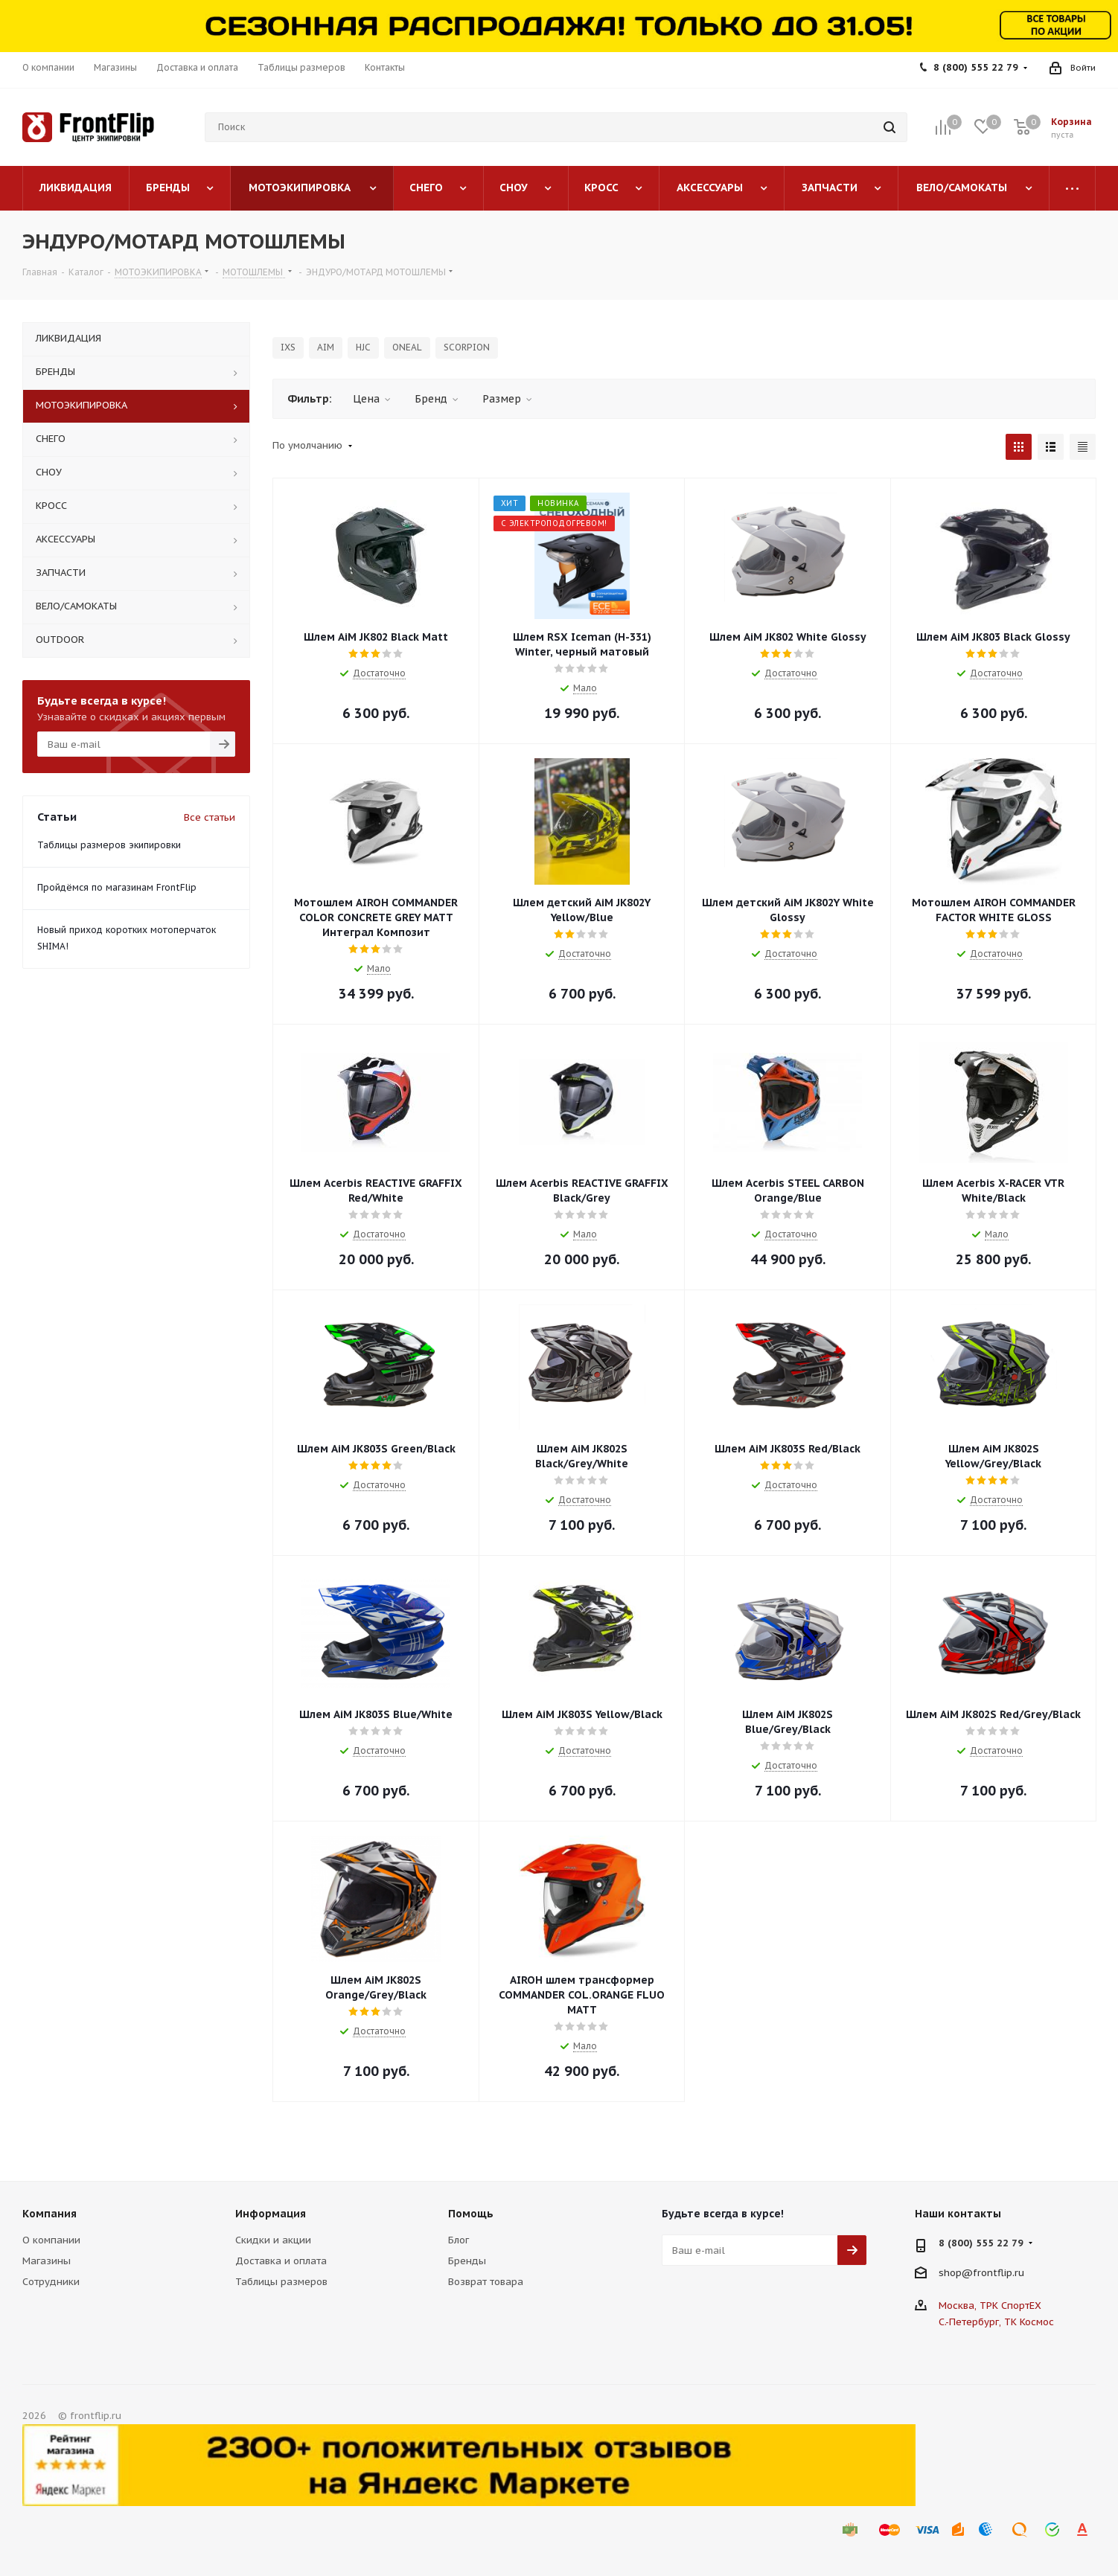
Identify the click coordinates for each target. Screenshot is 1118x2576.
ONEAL (407, 347)
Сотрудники (51, 2281)
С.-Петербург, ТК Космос (996, 2322)
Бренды (467, 2261)
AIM (325, 347)
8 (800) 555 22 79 (975, 67)
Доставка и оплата (281, 2261)
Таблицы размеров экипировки (109, 844)
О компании (51, 2240)
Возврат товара (485, 2281)
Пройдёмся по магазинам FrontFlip (117, 887)
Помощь (470, 2213)
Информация (270, 2213)
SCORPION (467, 347)
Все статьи (209, 817)
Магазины (46, 2261)
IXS (288, 347)
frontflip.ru (998, 2272)
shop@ (956, 2272)
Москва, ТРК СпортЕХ (990, 2305)
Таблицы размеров (281, 2281)
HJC (363, 347)
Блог (458, 2240)
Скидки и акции (273, 2240)
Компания (49, 2213)
